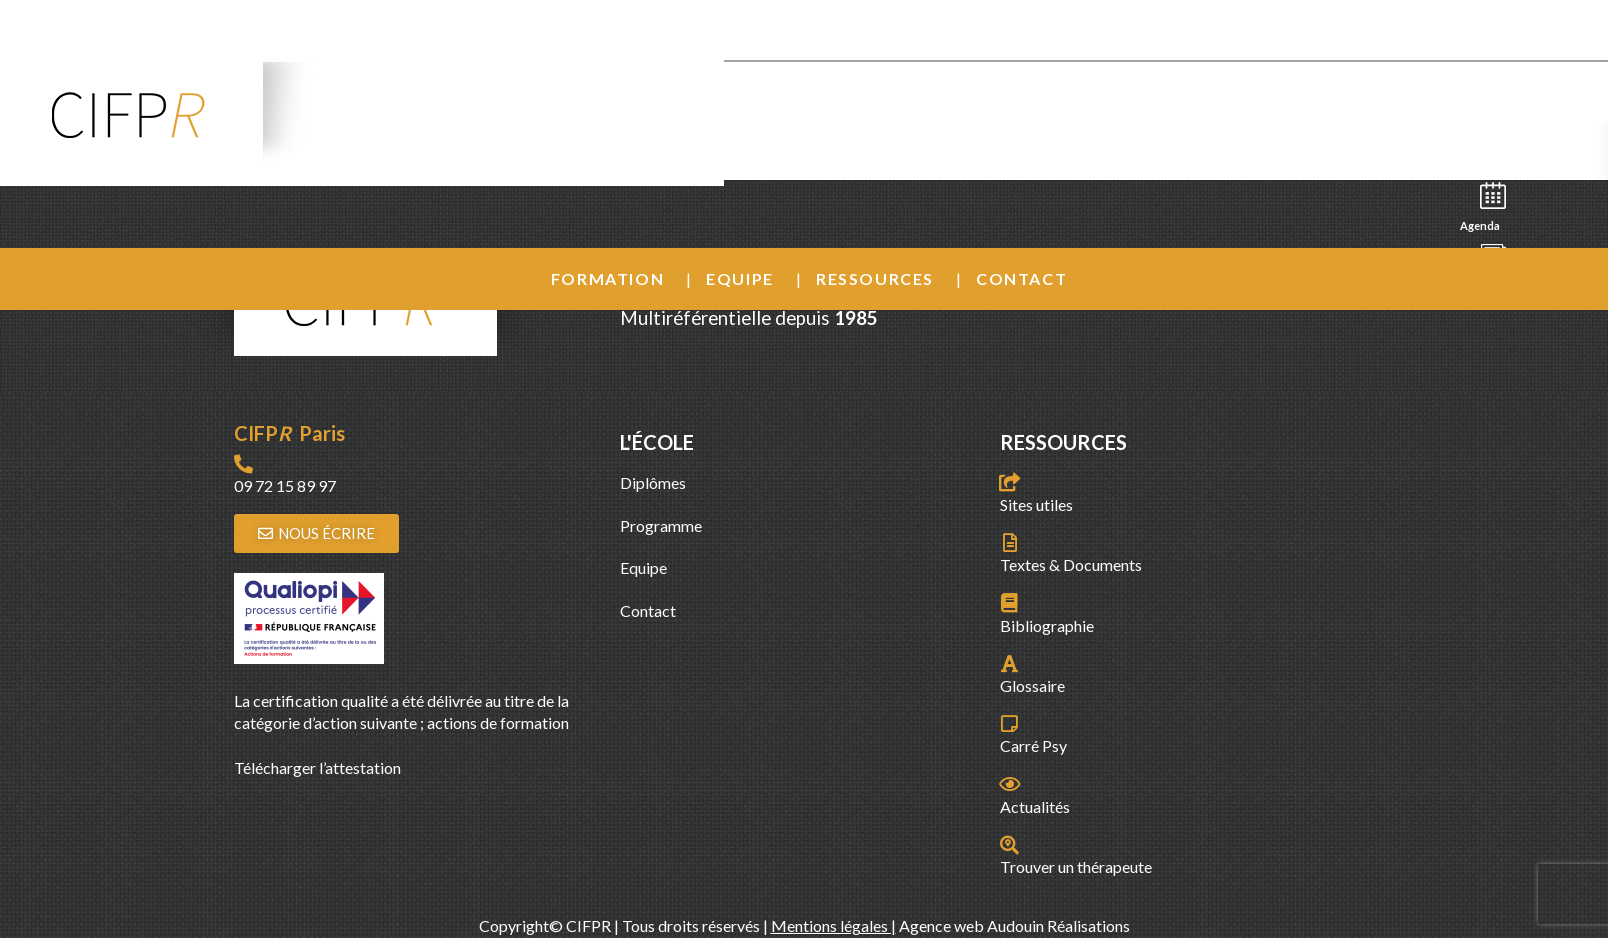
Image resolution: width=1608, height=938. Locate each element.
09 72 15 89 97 (285, 485)
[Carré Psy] (1009, 723)
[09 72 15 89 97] (243, 463)
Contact (1021, 278)
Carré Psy (1033, 745)
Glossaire (1032, 685)
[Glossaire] (1009, 663)
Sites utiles (1036, 504)
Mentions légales (831, 925)
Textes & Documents (1071, 564)
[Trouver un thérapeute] (1009, 844)
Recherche (1488, 146)
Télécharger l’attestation (317, 767)
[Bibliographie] (1009, 602)
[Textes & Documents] (1009, 542)
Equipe (740, 278)
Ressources (875, 278)
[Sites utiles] (1009, 481)
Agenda (1486, 205)
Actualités (1035, 806)
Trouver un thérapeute (1076, 866)
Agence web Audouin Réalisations (1014, 925)
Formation (607, 278)
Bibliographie (1047, 625)
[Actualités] (1009, 783)
